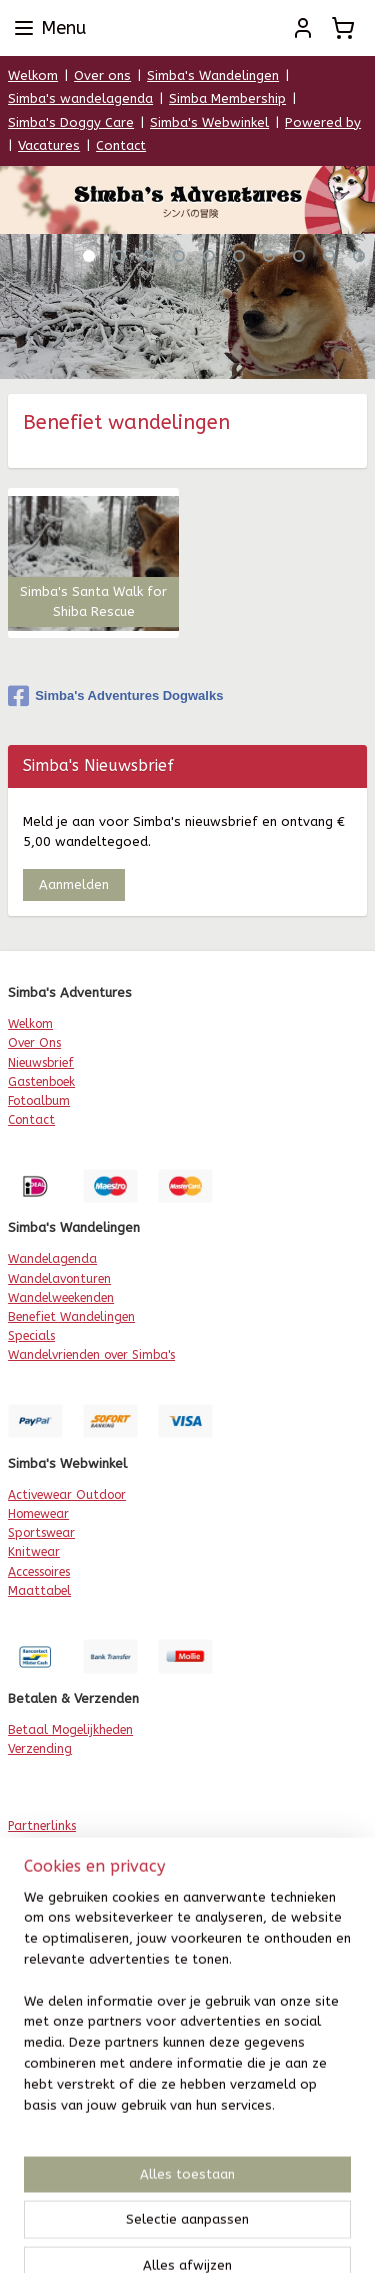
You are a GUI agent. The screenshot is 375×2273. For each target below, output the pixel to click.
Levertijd (32, 2039)
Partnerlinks (42, 1826)
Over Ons (34, 1043)
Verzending (40, 1749)
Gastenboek (41, 1082)
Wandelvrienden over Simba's (91, 1355)
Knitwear (34, 1552)
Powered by (323, 122)
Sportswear (41, 1533)
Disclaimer (37, 2000)
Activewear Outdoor (67, 1495)
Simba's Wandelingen (213, 75)
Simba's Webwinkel (209, 122)
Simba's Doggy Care (71, 122)
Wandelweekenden (61, 1298)
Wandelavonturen (59, 1279)
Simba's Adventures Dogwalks (115, 696)
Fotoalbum (39, 1101)
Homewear (38, 1514)
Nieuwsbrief (41, 1063)
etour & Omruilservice (77, 2019)
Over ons (102, 75)
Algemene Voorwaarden (77, 1962)
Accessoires (39, 1572)
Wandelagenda (52, 1259)
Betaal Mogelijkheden (70, 1730)
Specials (31, 1336)
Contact (121, 145)
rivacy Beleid (50, 1981)
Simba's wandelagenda (80, 98)
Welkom (33, 75)
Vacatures (49, 145)
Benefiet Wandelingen (71, 1317)
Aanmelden (74, 884)
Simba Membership (227, 98)
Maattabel (39, 1591)
